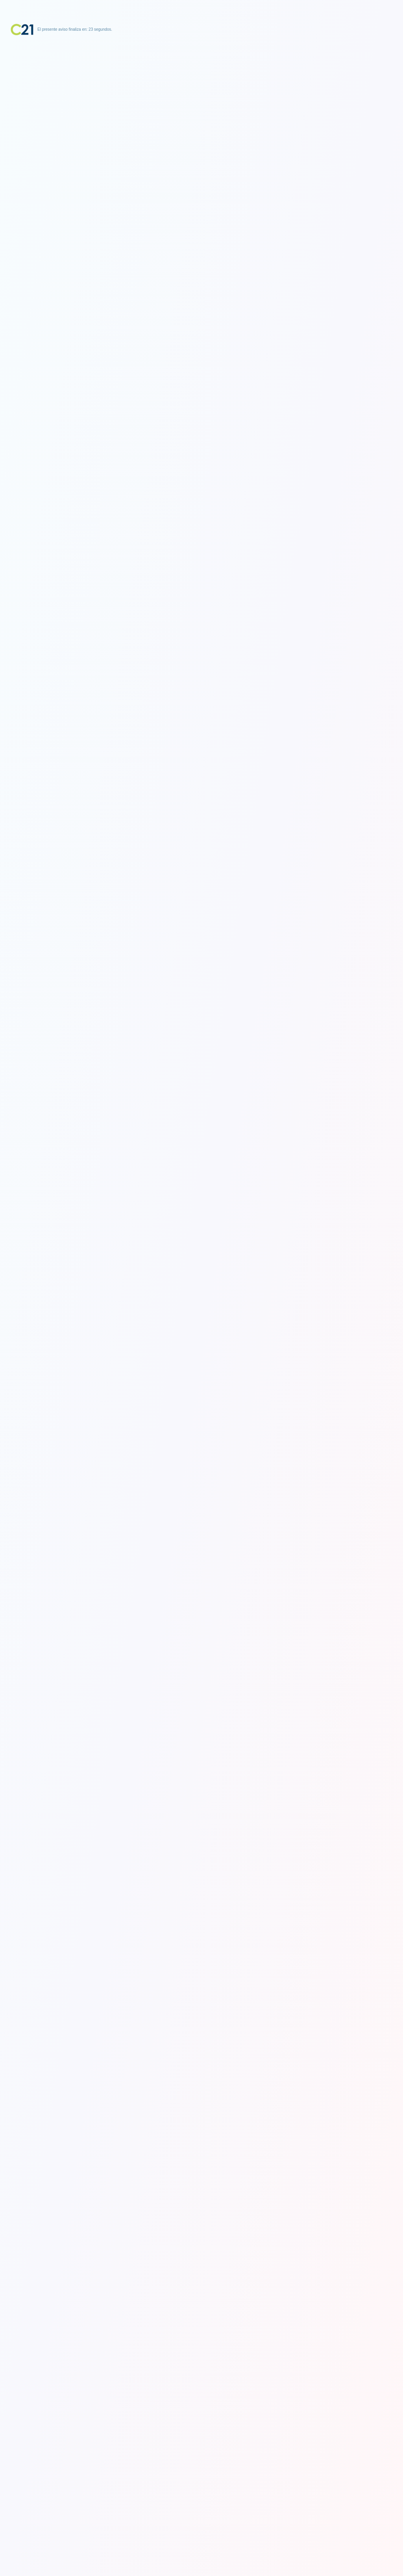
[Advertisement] (201, 84)
